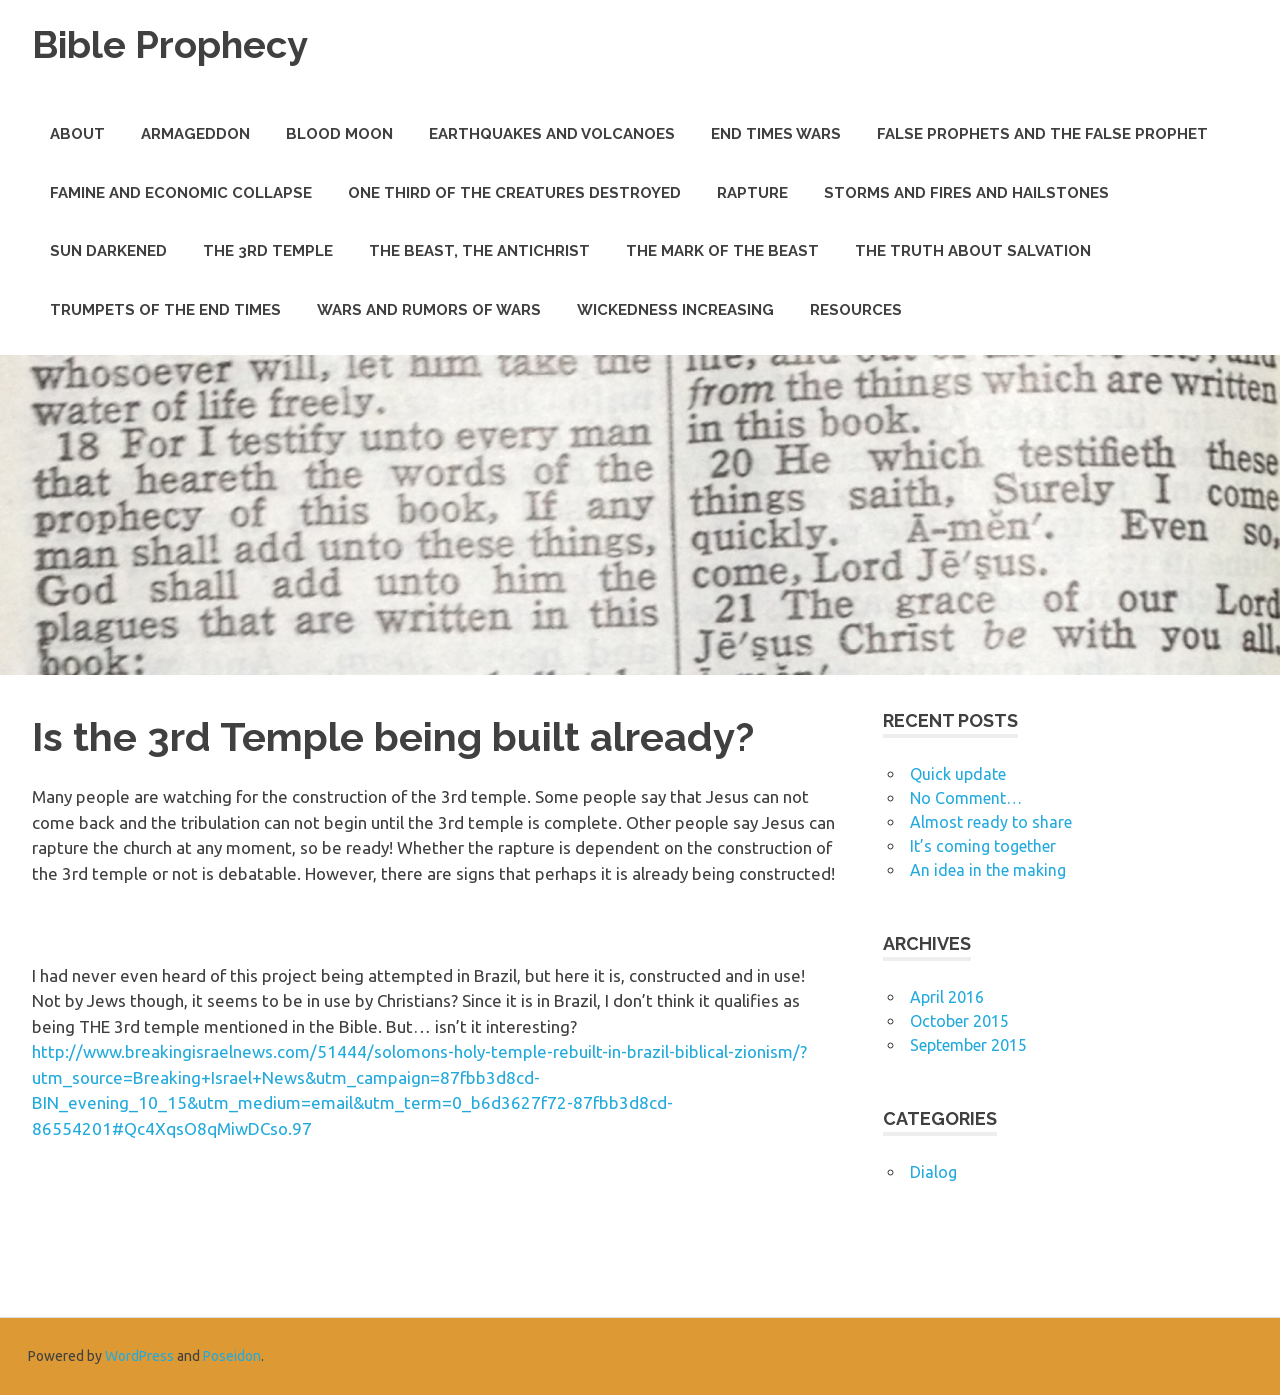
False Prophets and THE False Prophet (1042, 134)
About (77, 134)
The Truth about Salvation (973, 251)
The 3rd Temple (268, 251)
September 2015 (968, 1045)
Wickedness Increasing (675, 310)
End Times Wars (776, 134)
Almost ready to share (991, 822)
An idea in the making (988, 870)
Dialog (933, 1172)
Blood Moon (339, 134)
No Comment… (966, 798)
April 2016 (947, 997)
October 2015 (959, 1021)
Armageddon (195, 134)
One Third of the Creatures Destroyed (514, 193)
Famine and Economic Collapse (181, 193)
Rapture (752, 193)
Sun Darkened (108, 251)
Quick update (958, 774)
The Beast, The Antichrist (479, 251)
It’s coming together (983, 846)
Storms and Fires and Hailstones (966, 193)
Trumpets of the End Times (165, 310)
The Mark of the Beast (722, 251)
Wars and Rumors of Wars (429, 310)
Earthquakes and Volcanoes (552, 134)
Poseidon (232, 1356)
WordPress (139, 1356)
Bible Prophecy (170, 44)
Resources (856, 310)
